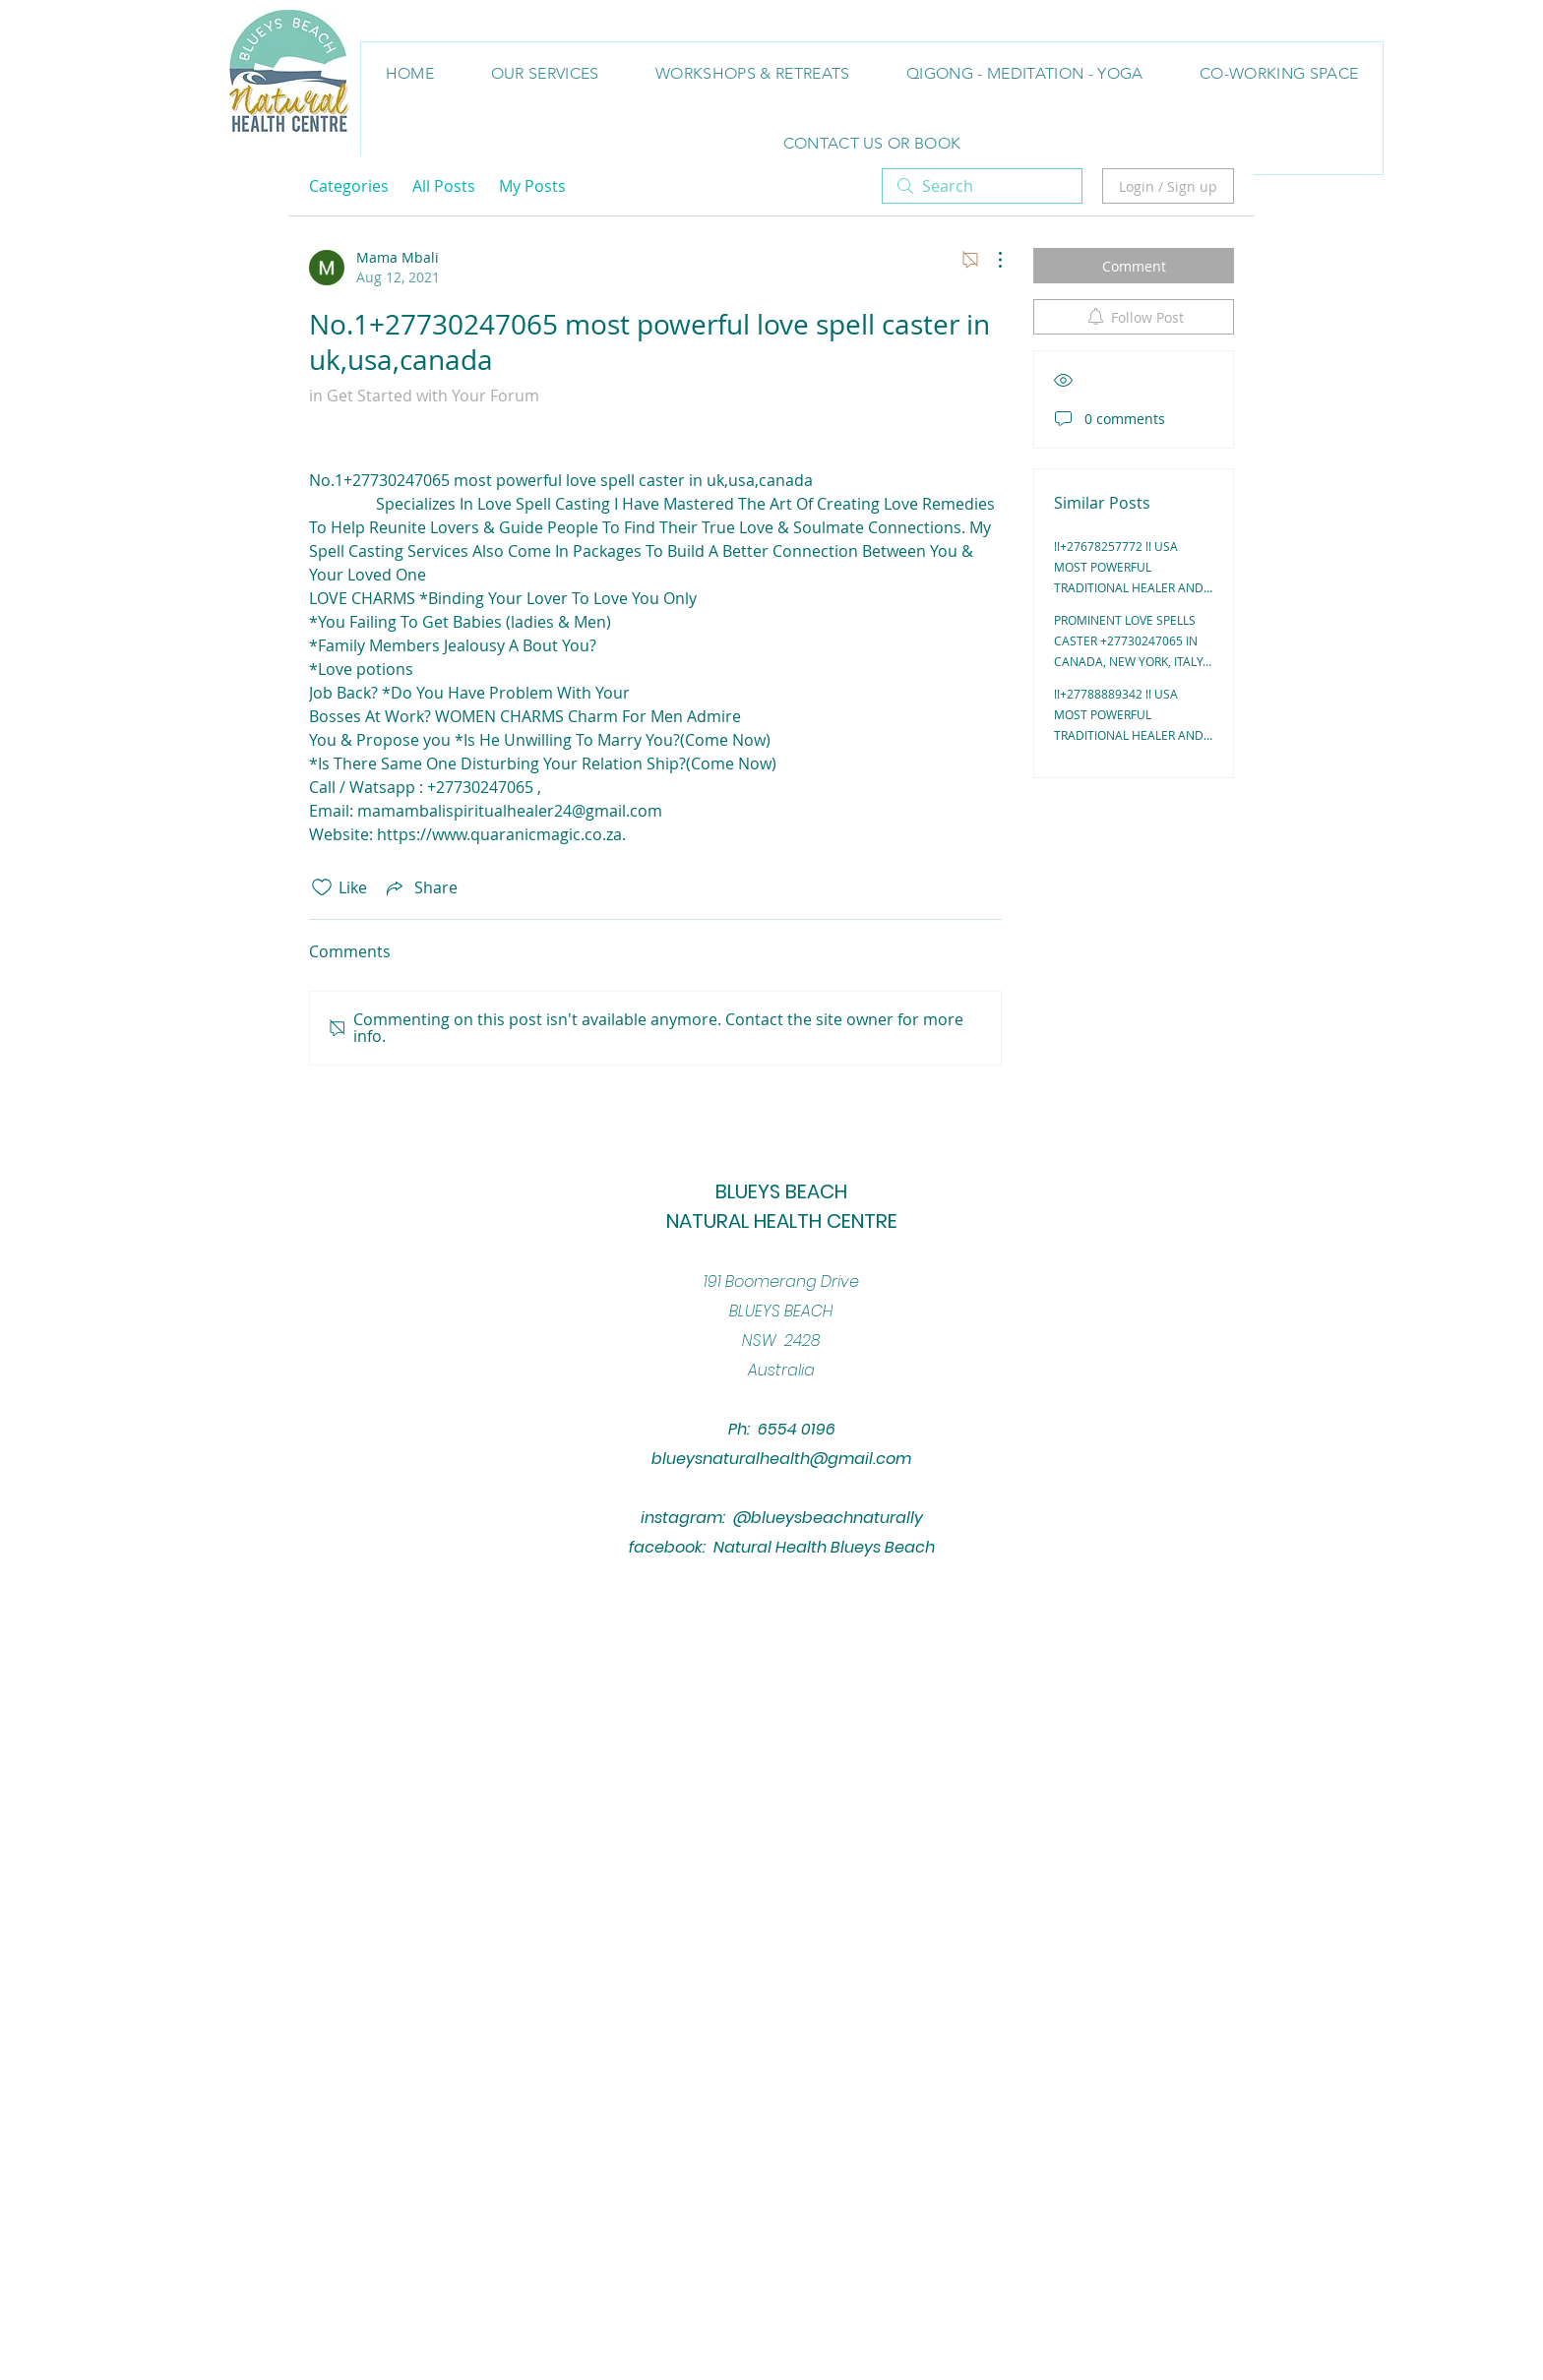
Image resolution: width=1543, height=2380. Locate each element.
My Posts (532, 186)
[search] (982, 186)
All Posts (443, 186)
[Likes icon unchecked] (322, 887)
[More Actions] (990, 260)
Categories (349, 186)
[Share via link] (420, 887)
